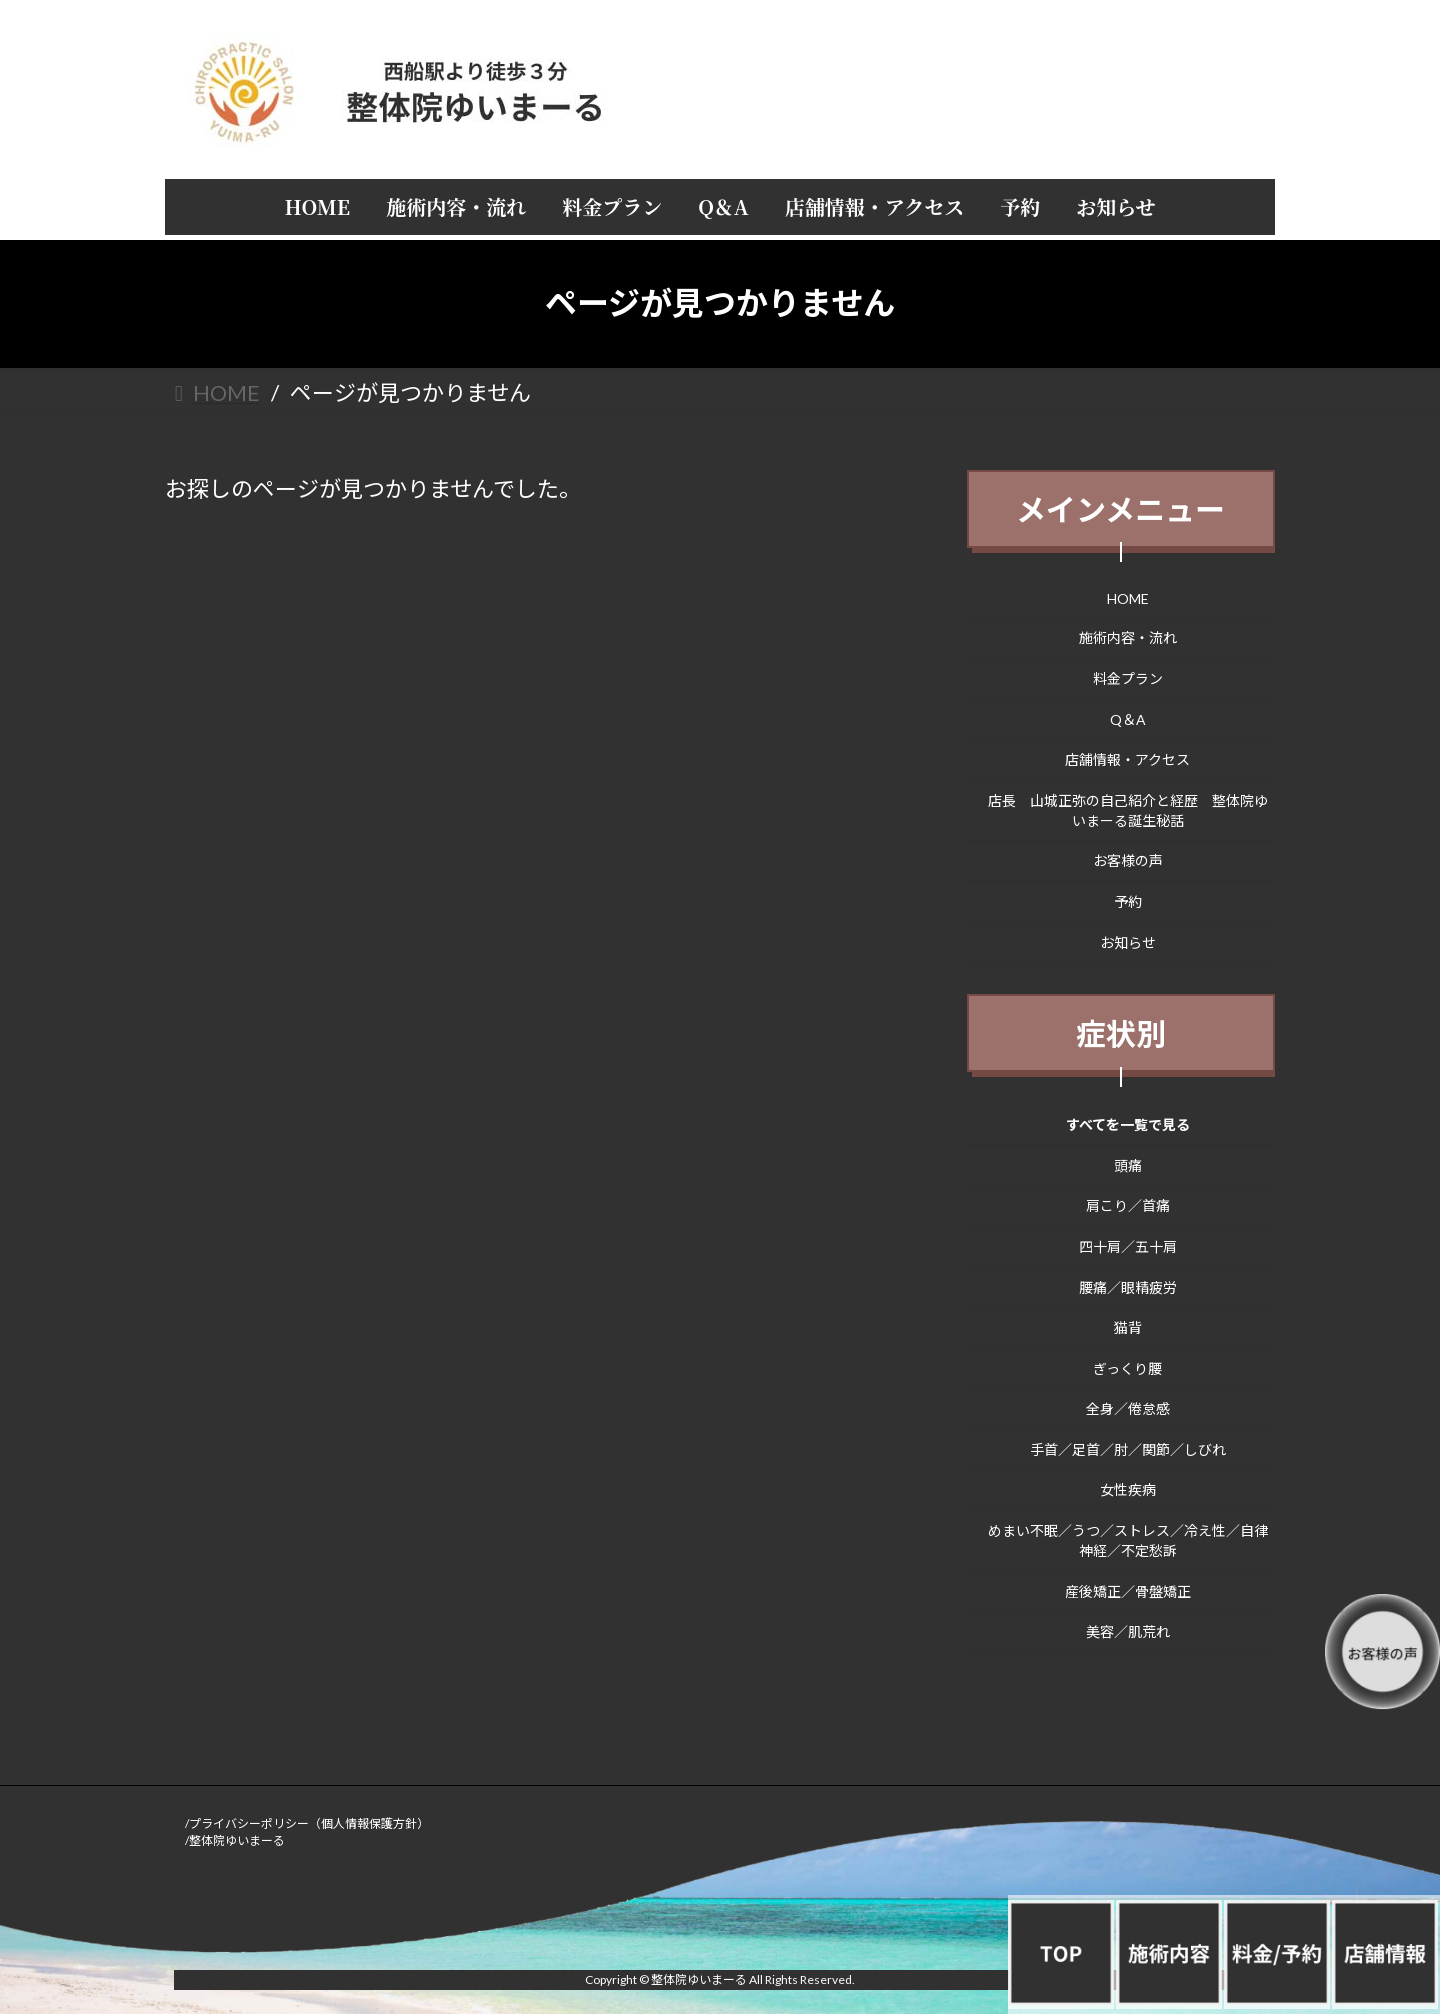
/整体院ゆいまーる (235, 1840)
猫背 (1128, 1327)
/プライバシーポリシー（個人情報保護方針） (307, 1823)
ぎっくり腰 (1128, 1367)
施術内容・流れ (1128, 637)
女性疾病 (1128, 1489)
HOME (1128, 597)
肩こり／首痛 (1128, 1205)
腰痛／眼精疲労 (1128, 1286)
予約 (1128, 901)
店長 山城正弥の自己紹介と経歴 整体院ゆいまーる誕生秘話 (1128, 809)
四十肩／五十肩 (1128, 1246)
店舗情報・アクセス (1128, 759)
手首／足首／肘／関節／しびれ (1128, 1448)
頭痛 (1128, 1164)
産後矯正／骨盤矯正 (1128, 1590)
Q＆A (1128, 718)
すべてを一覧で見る (1128, 1124)
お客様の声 (1128, 860)
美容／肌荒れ (1128, 1631)
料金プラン (1128, 678)
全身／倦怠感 (1128, 1408)
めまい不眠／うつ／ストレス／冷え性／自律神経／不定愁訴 (1128, 1540)
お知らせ (1128, 941)
